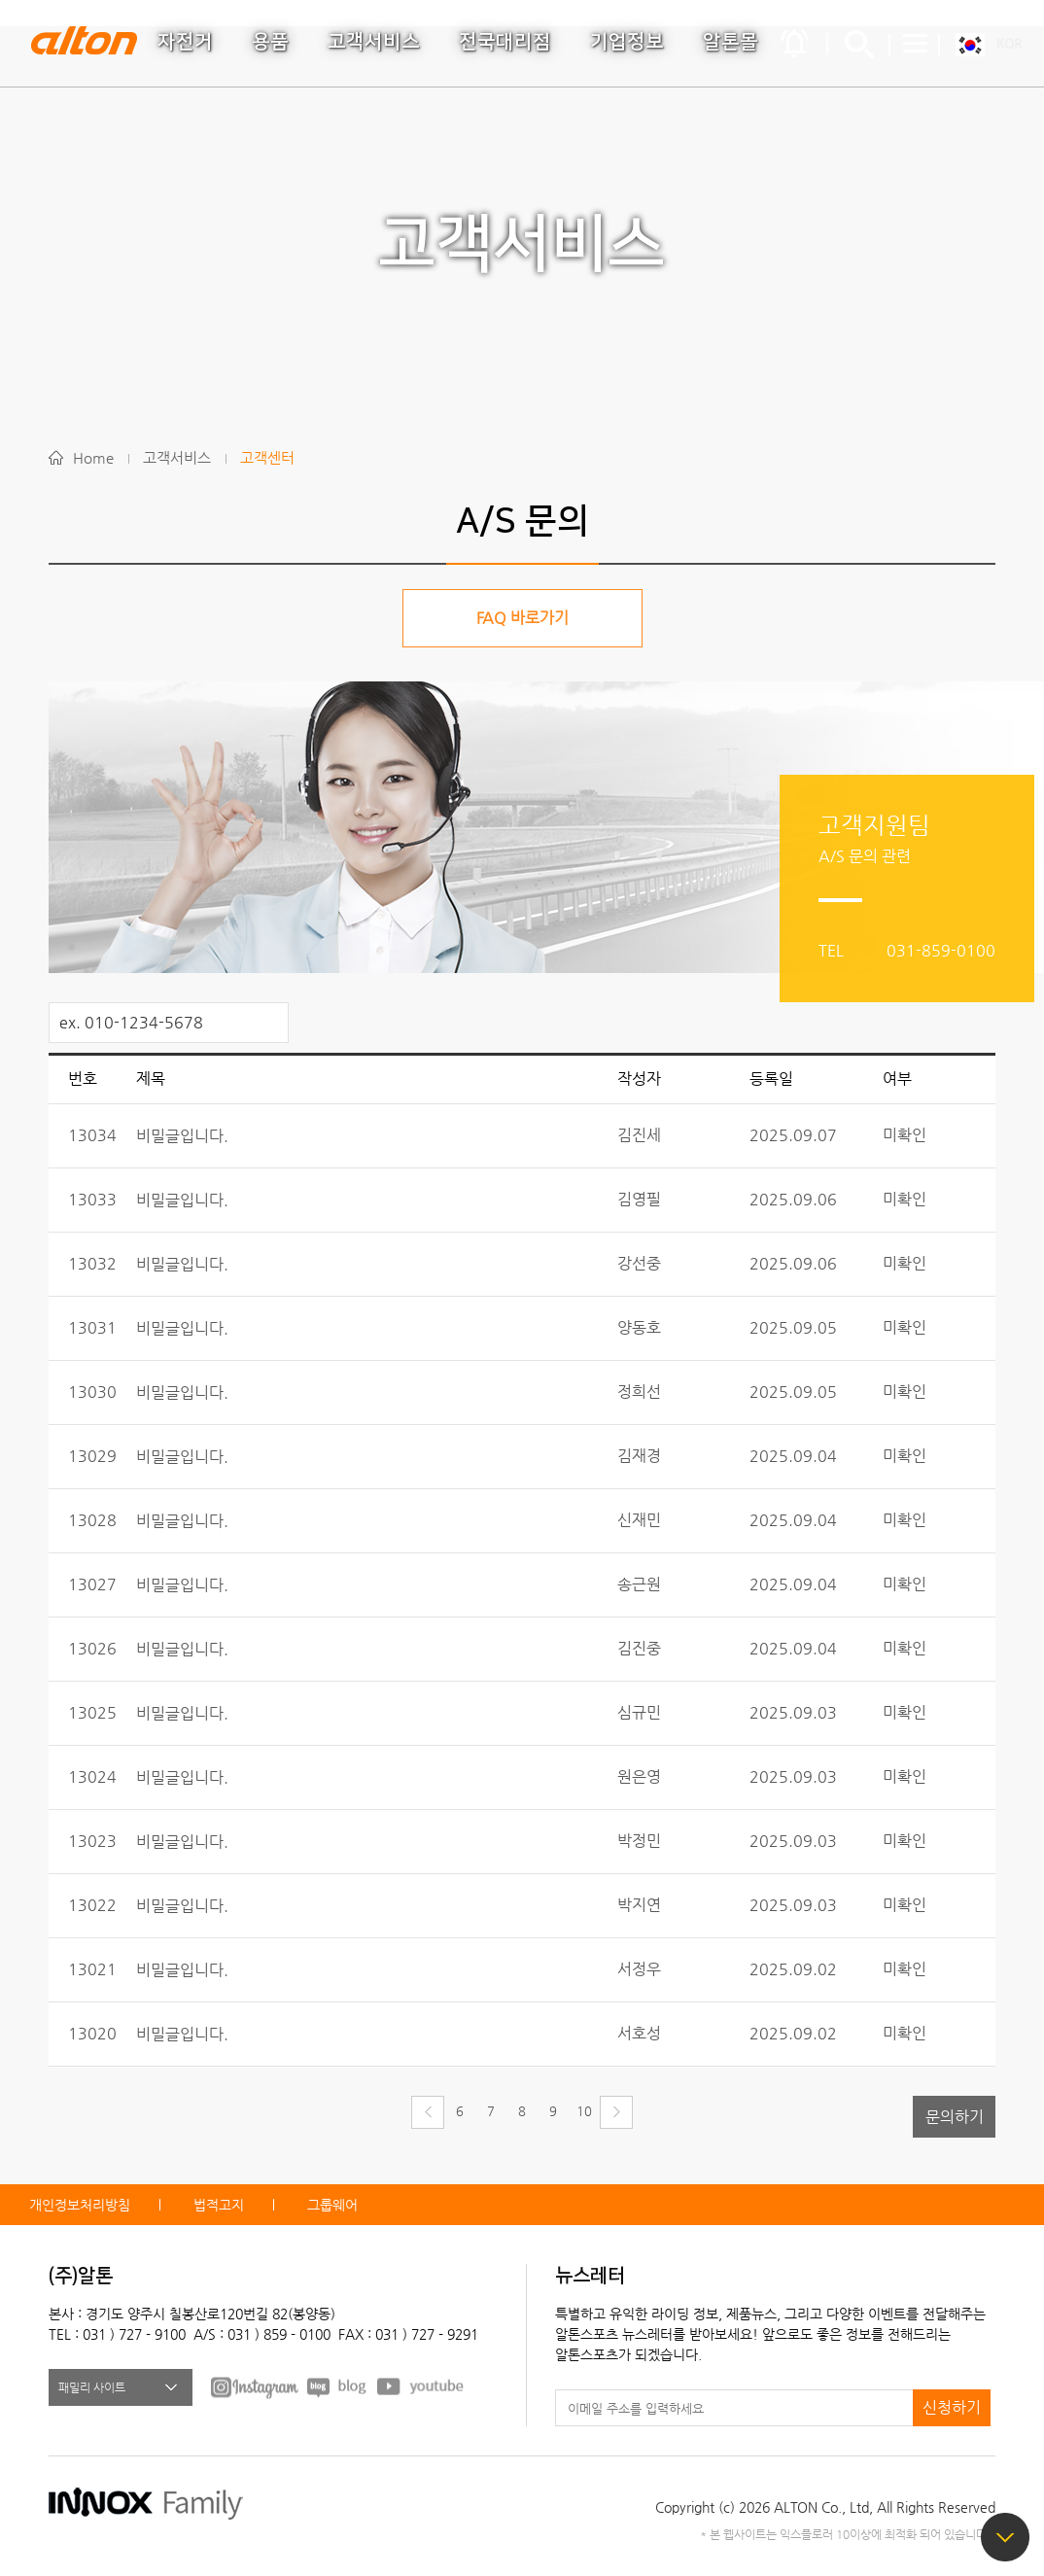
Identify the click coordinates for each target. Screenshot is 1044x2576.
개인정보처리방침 (79, 2204)
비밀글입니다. (182, 1136)
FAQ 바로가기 (522, 618)
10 (584, 2111)
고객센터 (267, 457)
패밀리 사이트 (91, 2387)
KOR (1009, 43)
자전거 (185, 41)
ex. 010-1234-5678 (131, 1022)
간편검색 (859, 44)
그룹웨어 (332, 2204)
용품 (270, 41)
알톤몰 (730, 41)
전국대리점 (505, 41)
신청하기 (951, 2407)
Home (93, 457)
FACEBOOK (254, 2386)
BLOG (337, 2386)
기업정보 (627, 41)
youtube (421, 2386)
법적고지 (218, 2204)
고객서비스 (374, 41)
